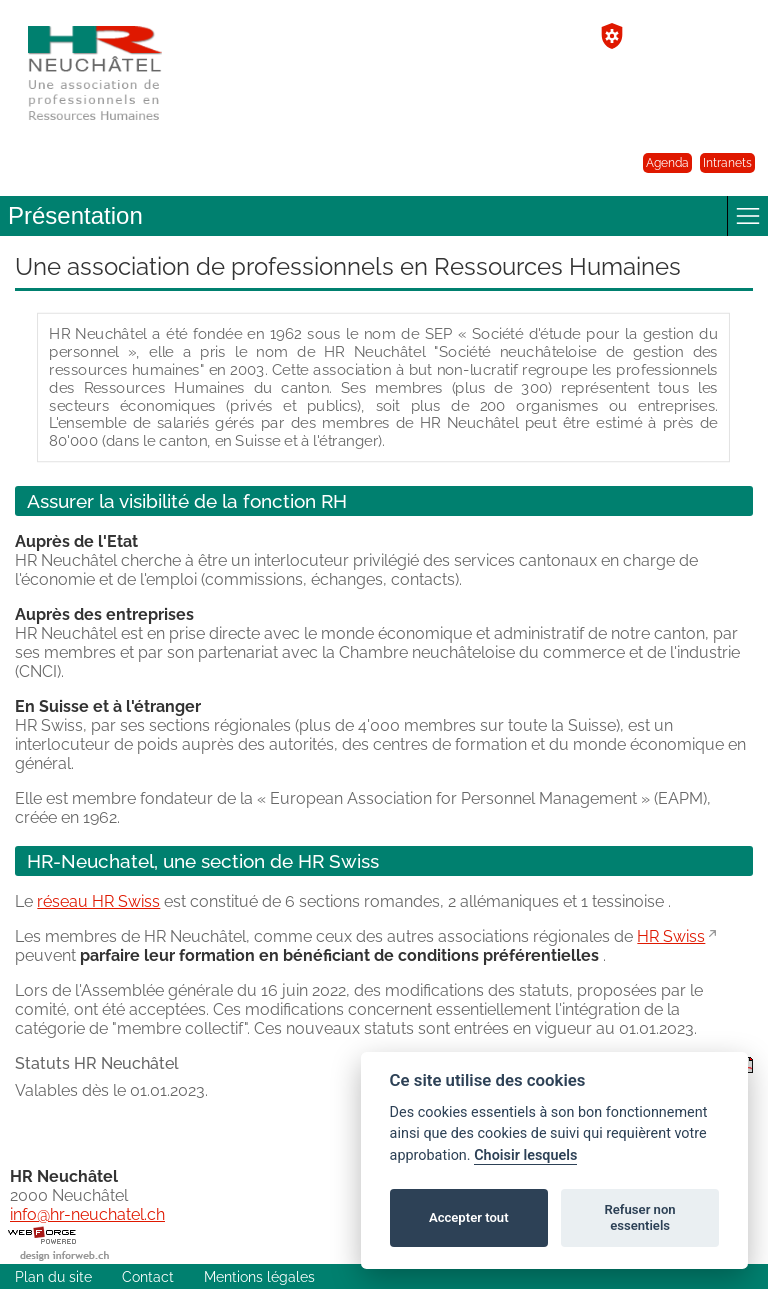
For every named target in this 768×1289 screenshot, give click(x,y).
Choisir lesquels (525, 1155)
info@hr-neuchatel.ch (87, 1214)
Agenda (667, 163)
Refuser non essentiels (639, 1217)
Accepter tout (469, 1217)
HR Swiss (671, 936)
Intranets (727, 163)
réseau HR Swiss (98, 901)
